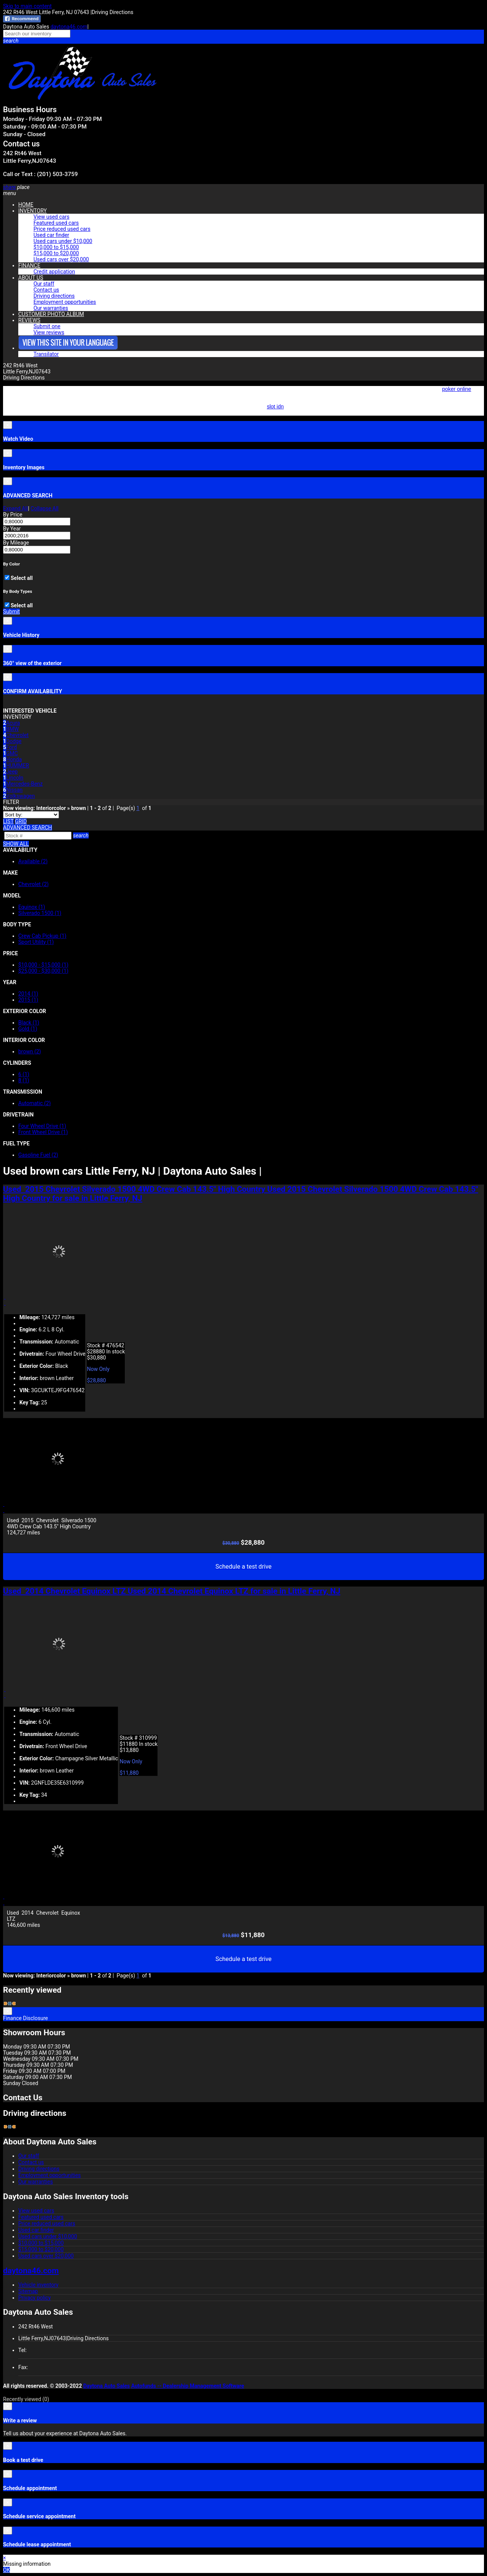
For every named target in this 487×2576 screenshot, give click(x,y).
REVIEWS (29, 320)
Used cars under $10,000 (62, 241)
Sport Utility (36, 942)
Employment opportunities (64, 302)
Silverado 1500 (39, 913)
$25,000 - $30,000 (43, 971)
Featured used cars (56, 223)
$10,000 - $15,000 (43, 965)
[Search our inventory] (36, 34)
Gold (27, 1029)
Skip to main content (27, 6)
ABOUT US (30, 278)
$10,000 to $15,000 (56, 247)
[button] (243, 41)
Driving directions (54, 296)
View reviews (48, 332)
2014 (28, 994)
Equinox (31, 907)
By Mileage (16, 543)
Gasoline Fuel (38, 1155)
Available (33, 861)
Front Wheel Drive (43, 1132)
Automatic (34, 1103)
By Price (12, 514)
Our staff (43, 284)
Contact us (46, 290)
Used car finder (51, 235)
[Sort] (31, 814)
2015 (28, 1000)
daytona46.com (69, 27)
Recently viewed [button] (26, 2399)
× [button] (4, 2558)
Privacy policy (34, 2298)
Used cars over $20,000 (61, 259)
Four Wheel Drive (42, 1126)
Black (28, 1023)
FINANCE (29, 265)
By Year (12, 529)
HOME (25, 205)
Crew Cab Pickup (42, 936)
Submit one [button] (46, 326)
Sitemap (28, 2291)
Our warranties (50, 308)
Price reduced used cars (62, 229)
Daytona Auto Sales (106, 2386)
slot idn (275, 406)
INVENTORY (32, 211)
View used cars (51, 217)
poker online (456, 389)
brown (29, 1051)
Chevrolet (33, 884)
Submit (11, 611)
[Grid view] (21, 821)
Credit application (54, 271)
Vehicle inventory (38, 2285)
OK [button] (6, 2570)
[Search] (38, 836)
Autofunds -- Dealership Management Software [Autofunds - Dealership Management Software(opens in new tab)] (187, 2386)
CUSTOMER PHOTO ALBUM (51, 314)
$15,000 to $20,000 (56, 253)
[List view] (8, 821)
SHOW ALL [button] (16, 844)
